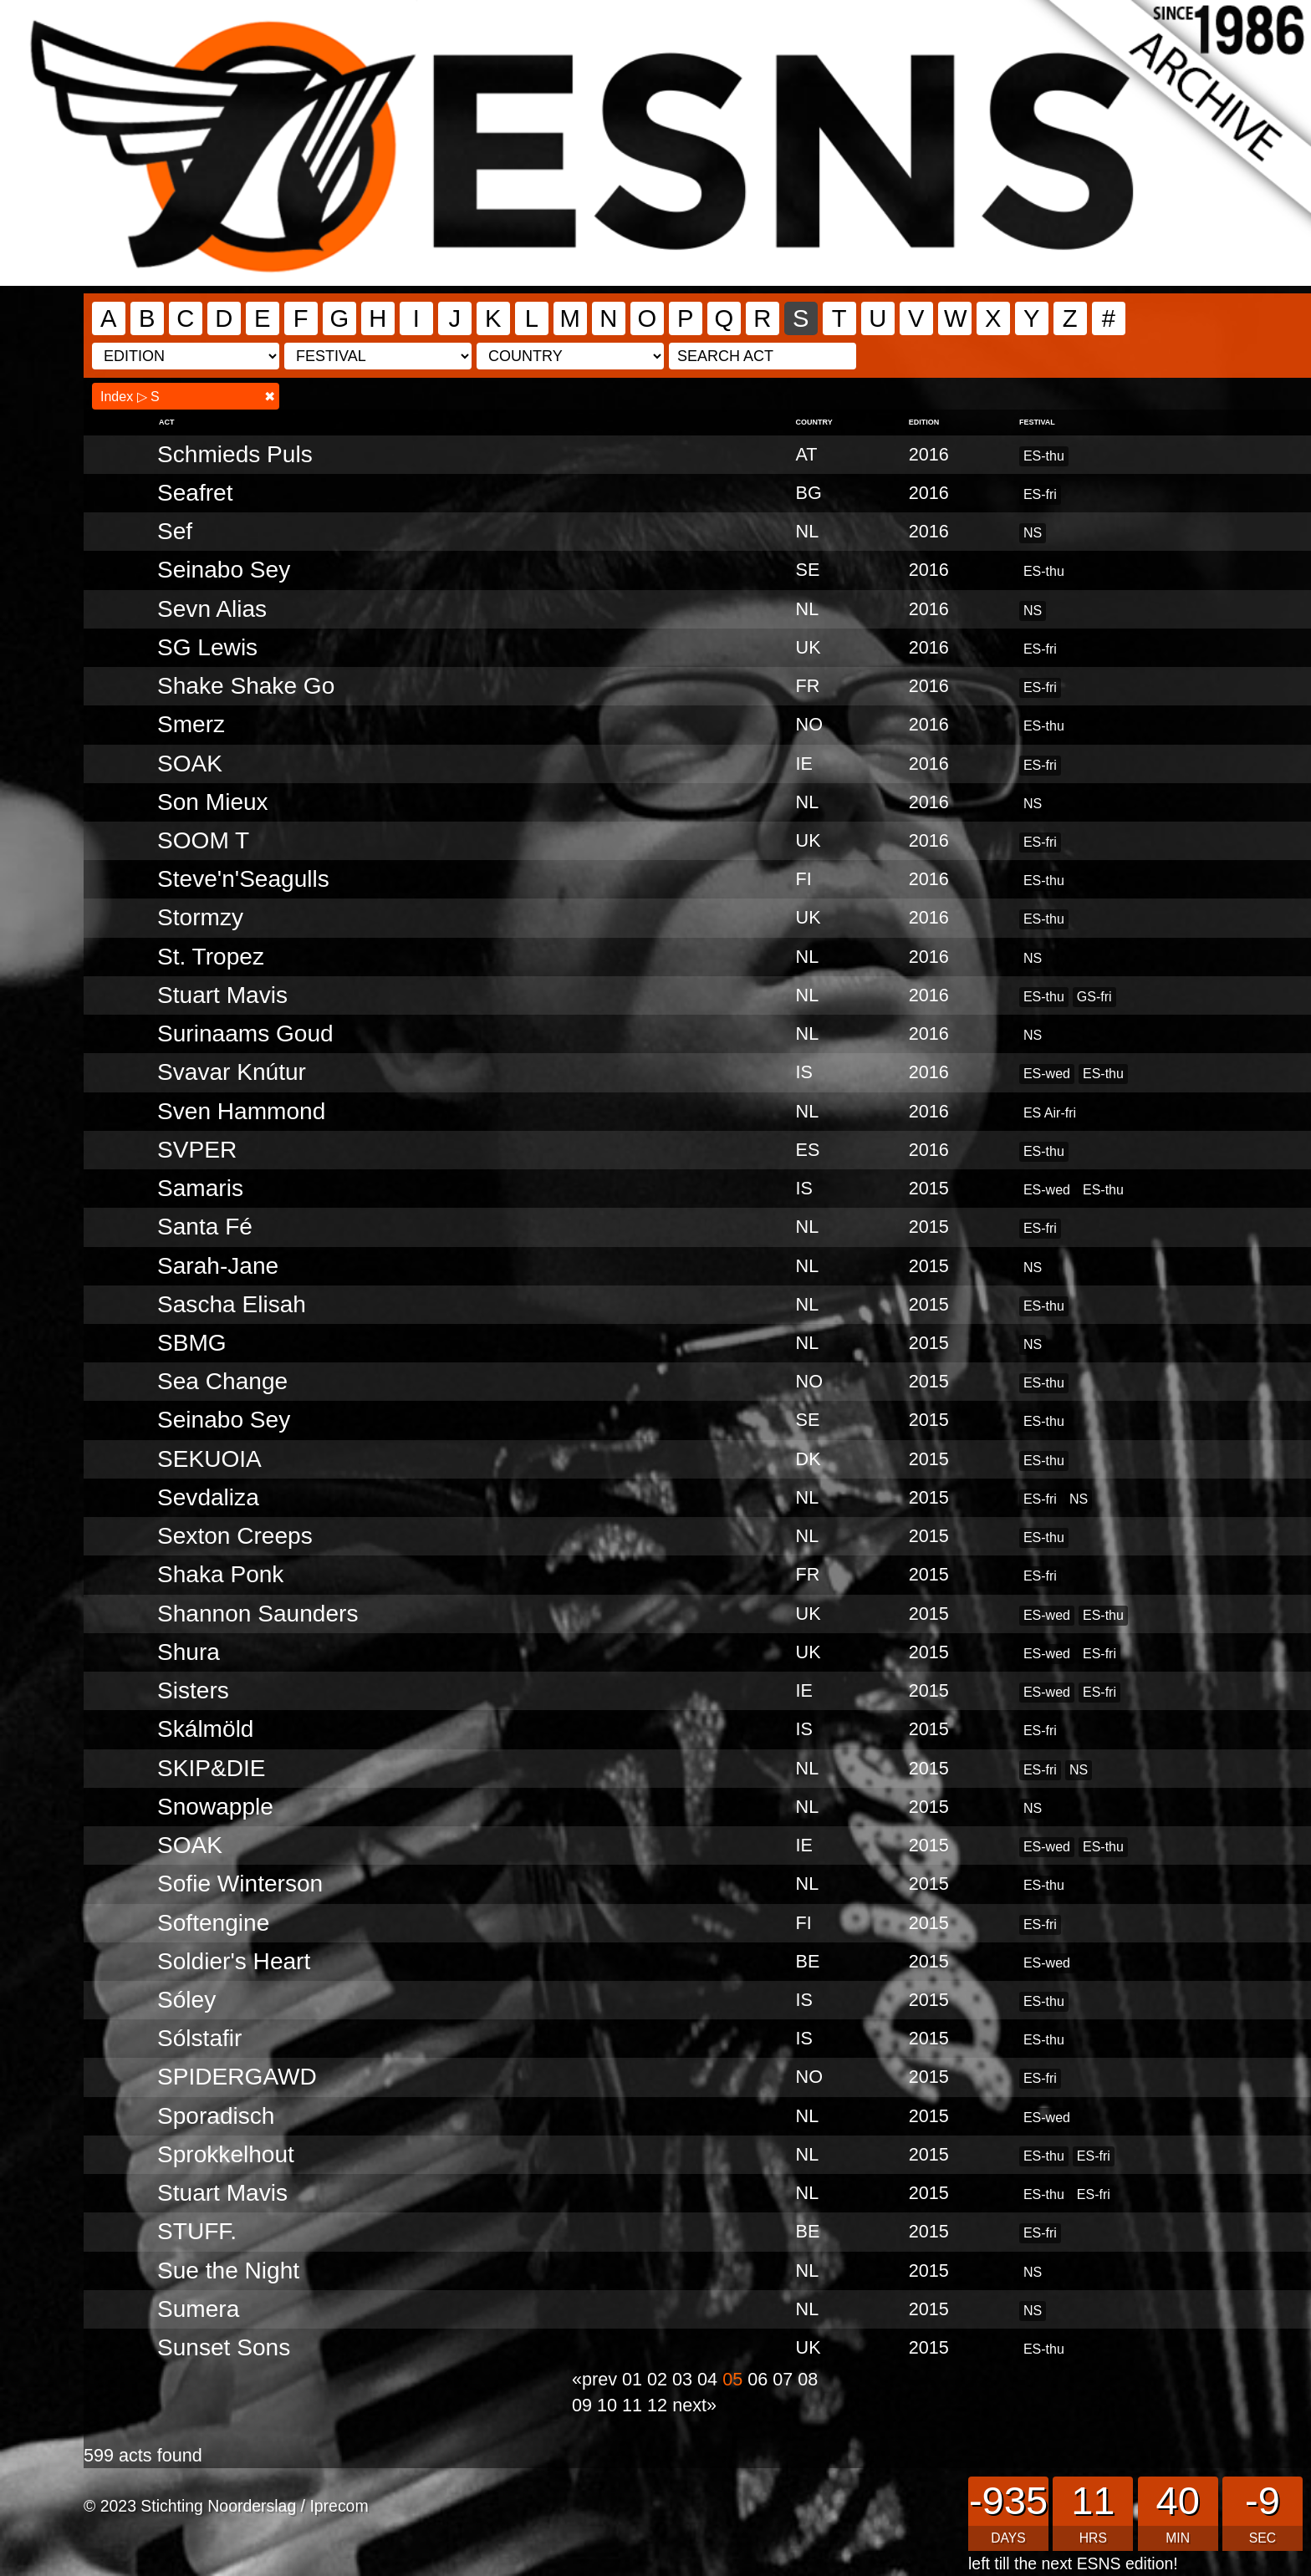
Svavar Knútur (231, 1072)
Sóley (186, 2000)
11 (634, 2405)
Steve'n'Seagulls (243, 879)
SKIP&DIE (211, 1768)
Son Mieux (212, 802)
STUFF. (197, 2231)
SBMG (192, 1343)
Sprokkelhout (225, 2154)
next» (694, 2405)
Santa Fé (205, 1227)
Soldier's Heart (233, 1961)
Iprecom (338, 2506)
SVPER (197, 1150)
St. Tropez (210, 957)
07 (785, 2379)
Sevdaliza (208, 1497)
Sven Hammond (241, 1111)
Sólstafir (199, 2038)
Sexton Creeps (235, 1536)
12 (659, 2405)
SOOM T (203, 840)
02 (659, 2379)
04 (709, 2379)
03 (684, 2379)
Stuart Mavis (222, 995)
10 (609, 2405)
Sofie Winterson (240, 1883)
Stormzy (200, 917)
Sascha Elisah (231, 1304)
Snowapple (215, 1807)
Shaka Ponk (220, 1574)
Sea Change (222, 1381)
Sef (174, 531)
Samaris (200, 1188)
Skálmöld (205, 1729)
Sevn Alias (212, 609)
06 (760, 2379)
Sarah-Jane (217, 1266)
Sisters (193, 1690)
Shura (188, 1652)
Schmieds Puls (235, 454)
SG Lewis (207, 647)
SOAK (189, 763)
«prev (597, 2379)
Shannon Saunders (257, 1614)
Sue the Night (228, 2270)
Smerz (191, 724)
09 (584, 2405)
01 (634, 2379)
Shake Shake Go (245, 686)
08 (808, 2379)
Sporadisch (215, 2116)
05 (734, 2379)
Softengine (213, 1923)
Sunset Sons (223, 2347)
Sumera (198, 2309)
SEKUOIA (209, 1459)
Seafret (195, 493)
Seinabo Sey (223, 570)
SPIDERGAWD (237, 2077)
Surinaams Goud (245, 1033)
